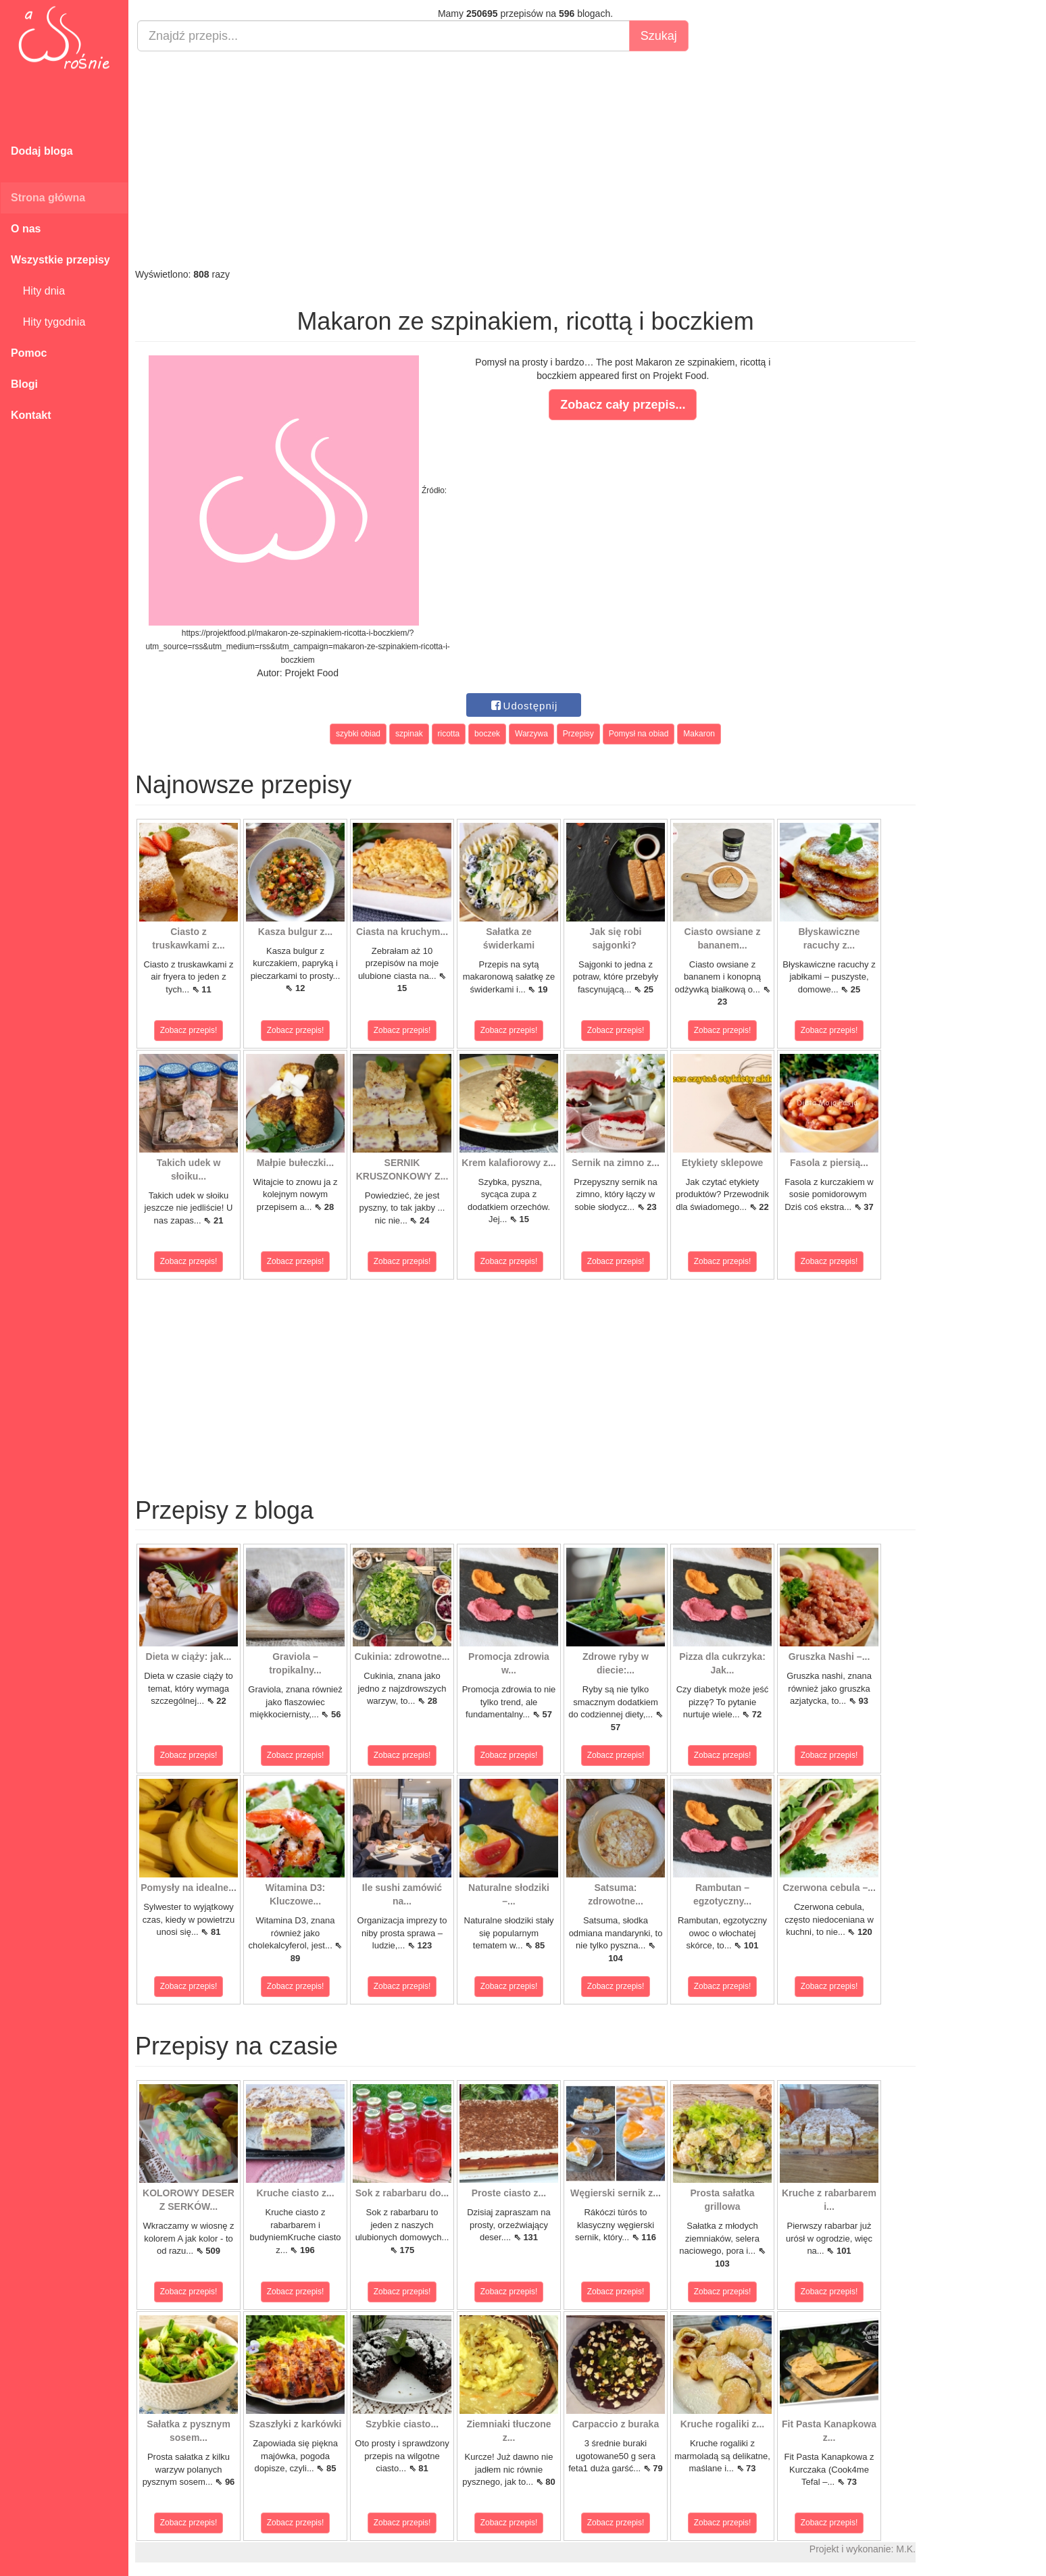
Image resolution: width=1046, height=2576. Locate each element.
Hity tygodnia (48, 322)
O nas (26, 228)
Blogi (24, 384)
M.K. (906, 2549)
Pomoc (29, 353)
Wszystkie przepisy (60, 260)
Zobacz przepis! (189, 1030)
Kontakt (31, 415)
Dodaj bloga (42, 151)
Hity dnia (38, 291)
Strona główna (48, 197)
